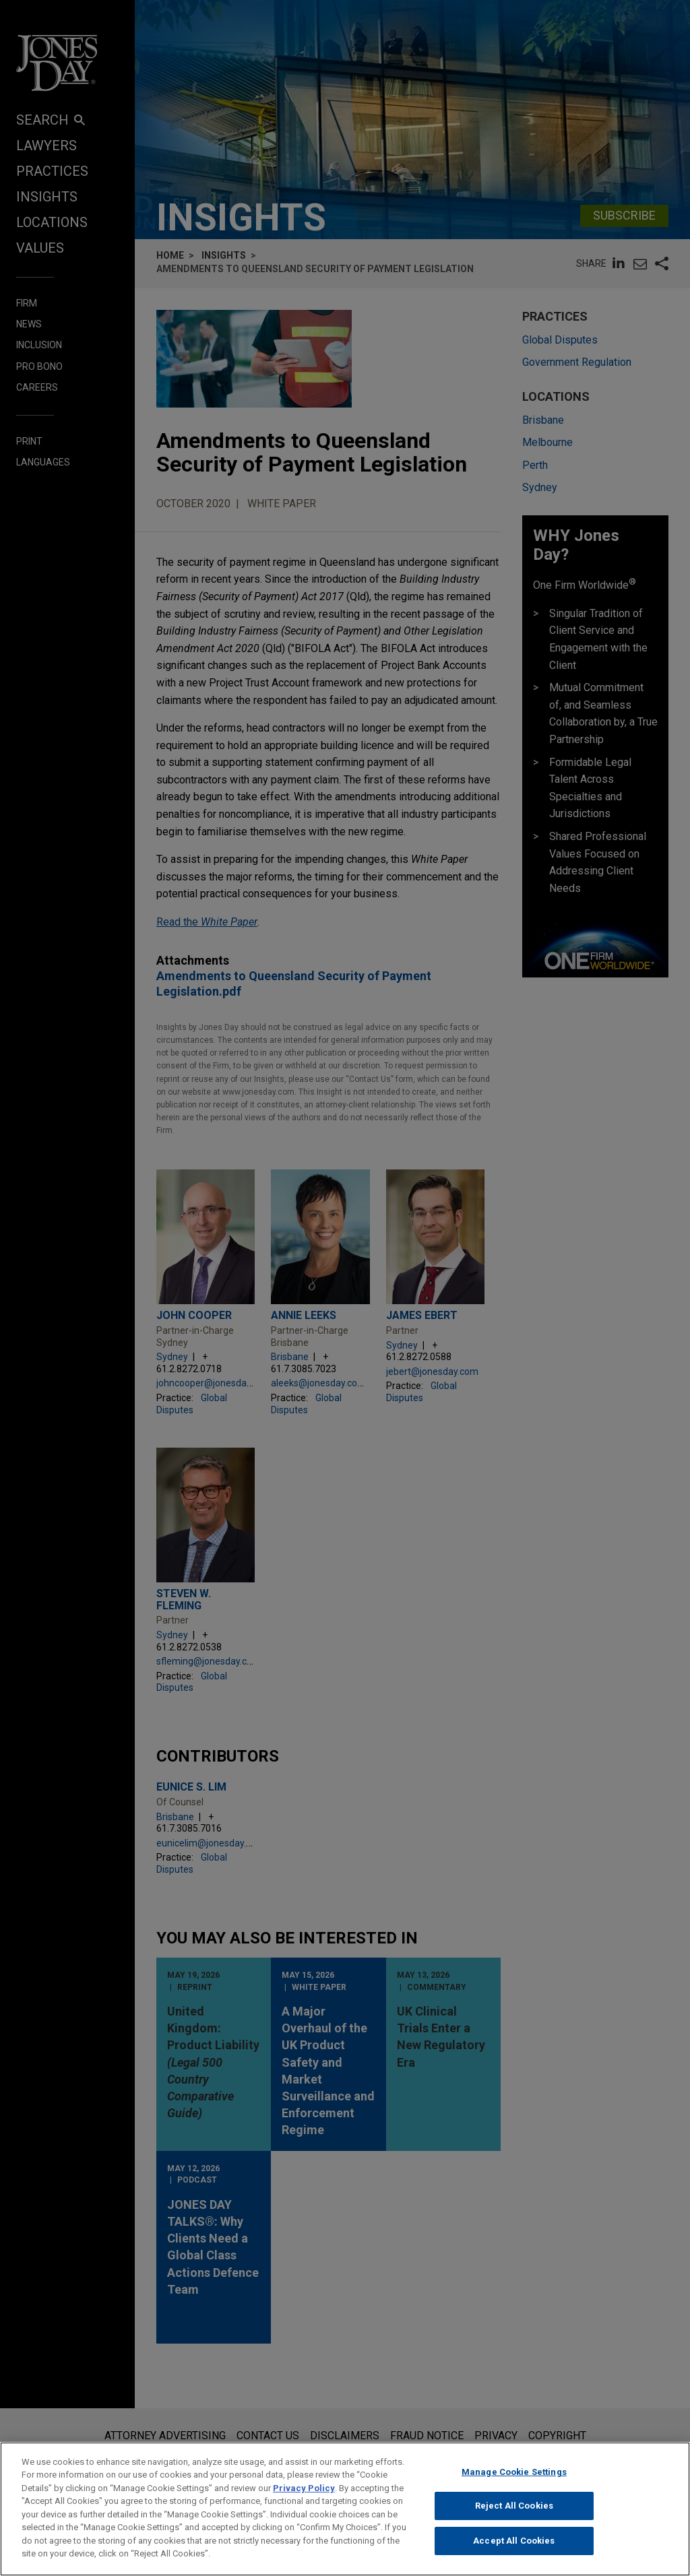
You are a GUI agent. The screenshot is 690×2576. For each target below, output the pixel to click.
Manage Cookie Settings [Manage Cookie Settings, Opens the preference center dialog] (514, 2472)
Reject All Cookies (514, 2506)
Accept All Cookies (514, 2541)
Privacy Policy (304, 2488)
